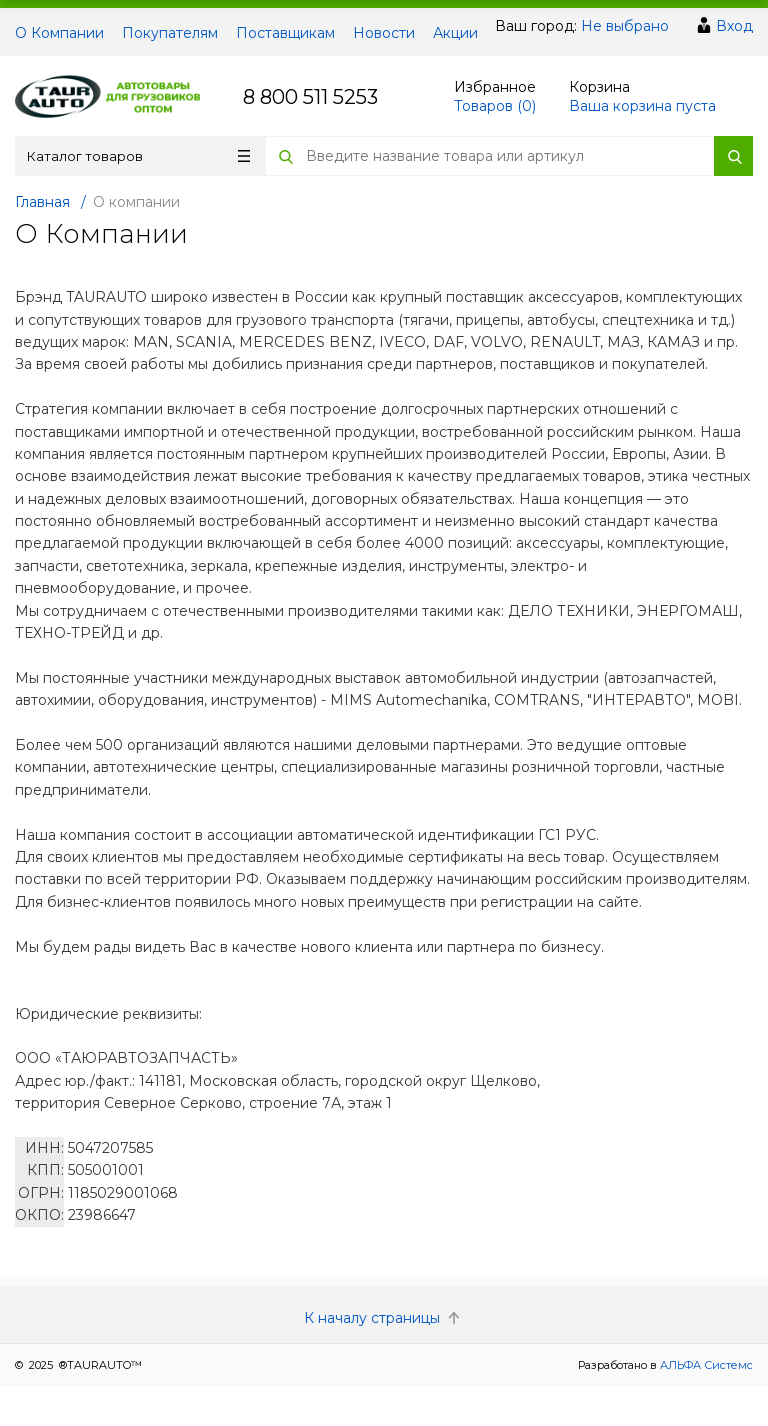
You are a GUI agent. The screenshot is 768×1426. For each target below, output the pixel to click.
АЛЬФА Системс (705, 1365)
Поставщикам (285, 33)
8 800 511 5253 (310, 97)
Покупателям (170, 33)
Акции (455, 33)
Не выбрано (625, 26)
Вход (734, 26)
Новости (384, 33)
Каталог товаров (138, 156)
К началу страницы (384, 1318)
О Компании (59, 33)
